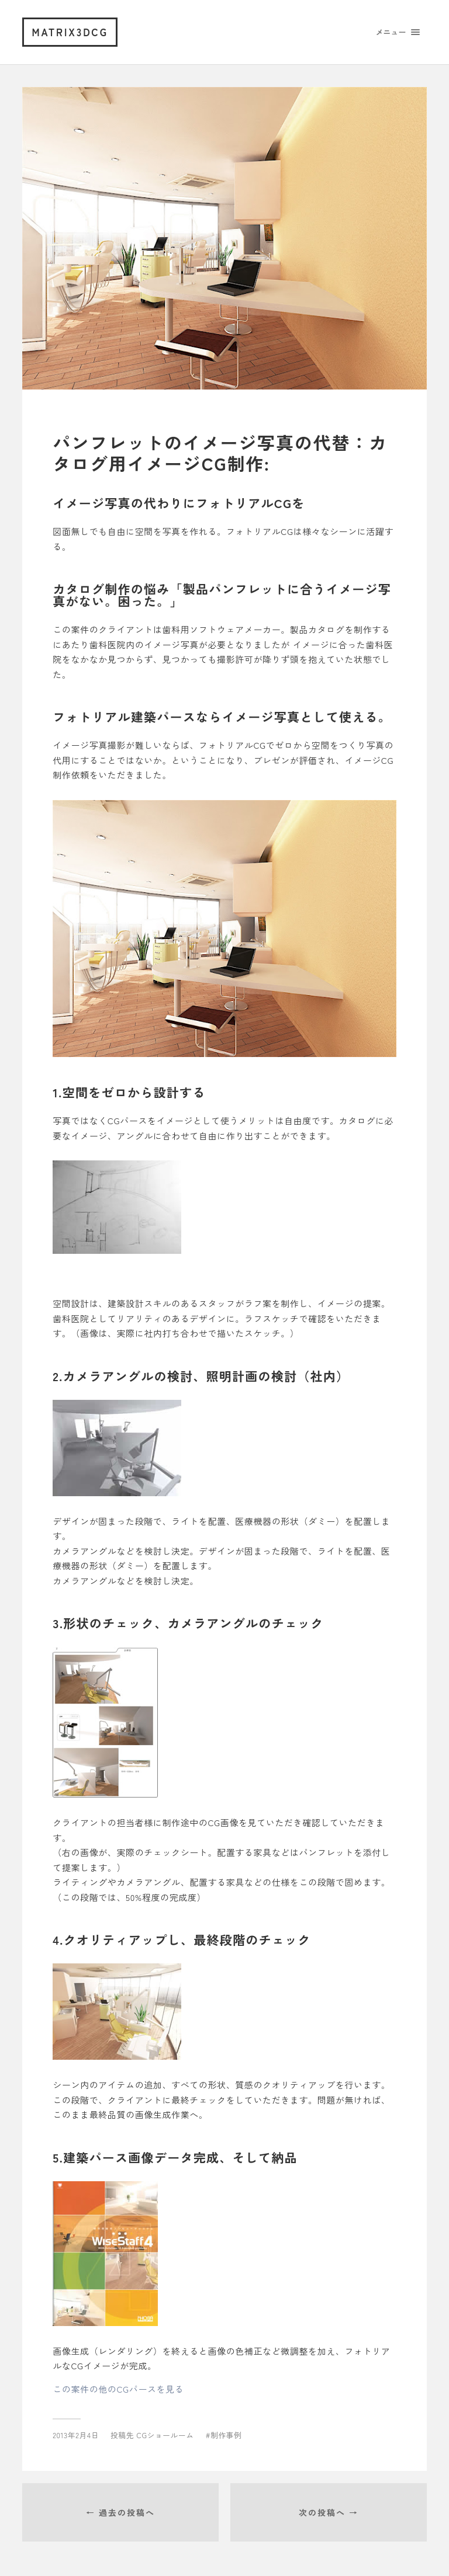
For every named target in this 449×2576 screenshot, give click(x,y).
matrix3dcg (70, 32)
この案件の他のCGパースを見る (118, 2389)
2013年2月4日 (76, 2435)
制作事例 (225, 2435)
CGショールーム (165, 2435)
